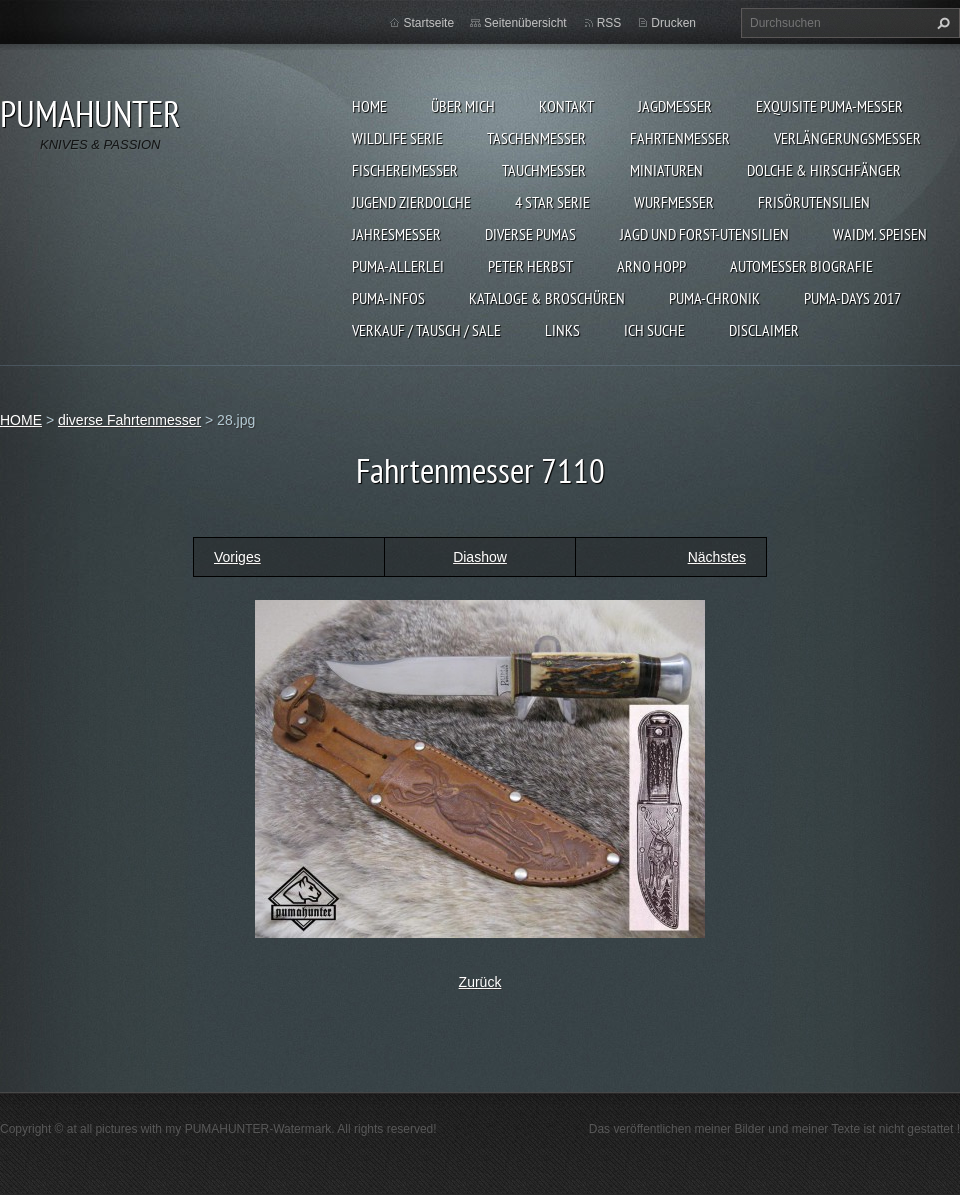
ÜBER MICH (463, 106)
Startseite (428, 23)
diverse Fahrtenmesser (129, 420)
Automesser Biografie (801, 266)
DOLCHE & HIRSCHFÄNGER (824, 170)
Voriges (237, 557)
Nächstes (717, 557)
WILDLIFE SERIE (397, 138)
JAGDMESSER (675, 106)
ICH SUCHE (654, 330)
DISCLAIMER (764, 330)
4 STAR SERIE (552, 202)
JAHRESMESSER (396, 234)
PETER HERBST (530, 266)
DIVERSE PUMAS (530, 234)
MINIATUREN (666, 170)
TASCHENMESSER (536, 138)
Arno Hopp (651, 266)
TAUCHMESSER (544, 170)
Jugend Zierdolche (411, 202)
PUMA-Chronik (714, 298)
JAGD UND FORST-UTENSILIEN (704, 234)
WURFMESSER (674, 202)
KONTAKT (566, 106)
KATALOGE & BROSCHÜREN (547, 298)
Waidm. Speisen (880, 234)
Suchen (941, 23)
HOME (369, 106)
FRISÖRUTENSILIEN (814, 202)
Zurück (480, 982)
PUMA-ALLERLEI (398, 266)
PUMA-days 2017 (852, 298)
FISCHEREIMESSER (405, 170)
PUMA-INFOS (388, 298)
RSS (609, 23)
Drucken (673, 23)
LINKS (562, 330)
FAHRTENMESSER (680, 138)
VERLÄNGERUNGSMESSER (847, 138)
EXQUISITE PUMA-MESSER (829, 106)
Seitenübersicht (525, 23)
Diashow (480, 557)
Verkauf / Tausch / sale (426, 330)
